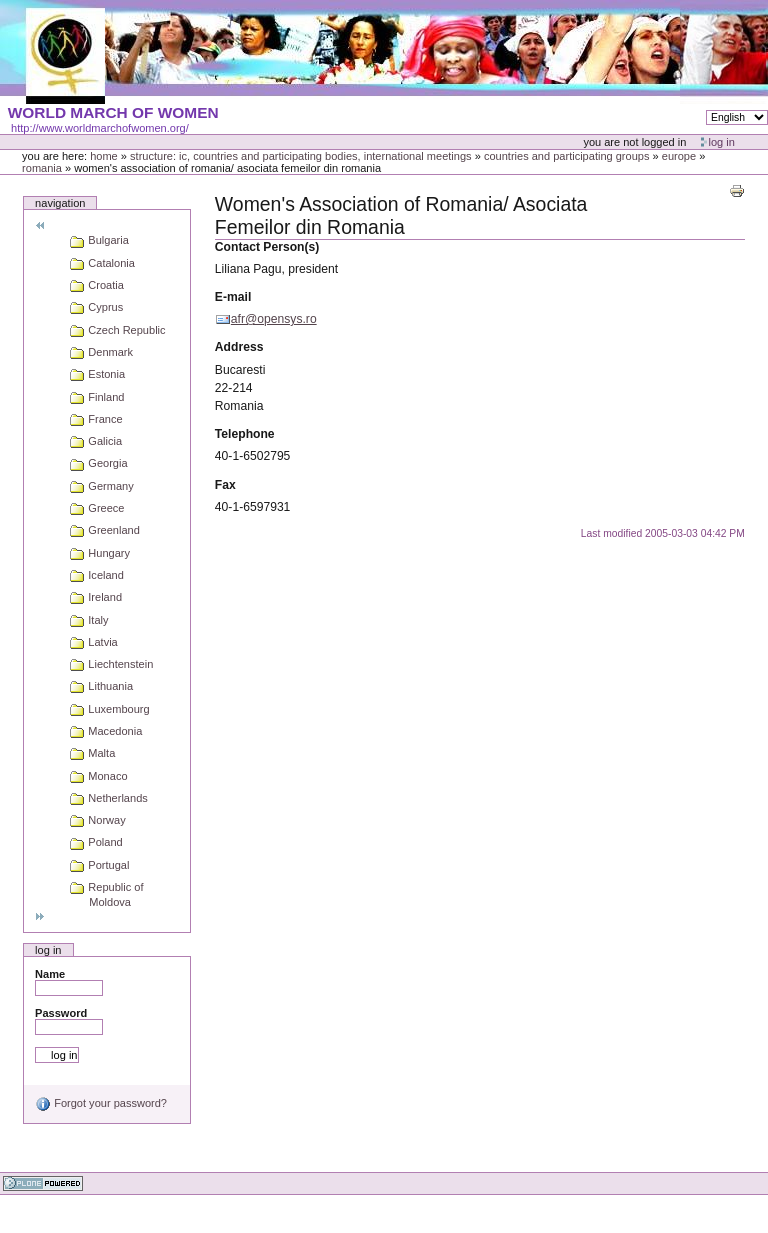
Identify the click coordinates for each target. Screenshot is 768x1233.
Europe (679, 156)
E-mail (233, 297)
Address (239, 347)
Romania (42, 168)
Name (50, 974)
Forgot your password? (101, 1103)
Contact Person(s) (267, 247)
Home (104, 156)
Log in (722, 142)
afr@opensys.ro (274, 319)
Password (61, 1013)
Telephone (245, 434)
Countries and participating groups (567, 156)
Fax (225, 485)
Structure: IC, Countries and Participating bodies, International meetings (301, 156)
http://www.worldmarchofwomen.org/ (100, 128)
